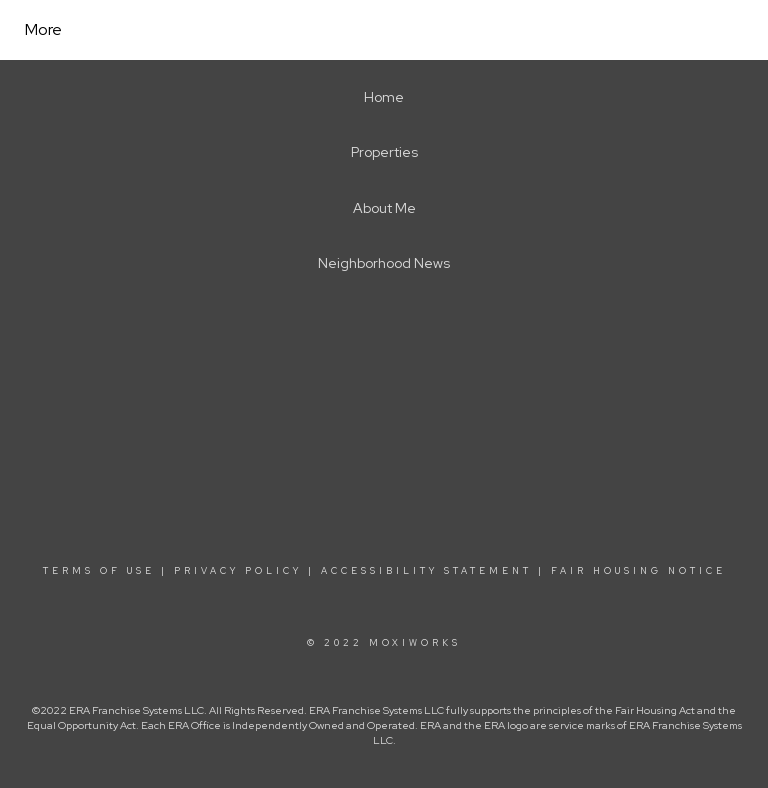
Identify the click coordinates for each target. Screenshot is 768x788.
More (43, 29)
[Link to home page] (304, 30)
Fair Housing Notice (638, 571)
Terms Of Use (99, 571)
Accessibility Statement (426, 571)
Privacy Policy (238, 571)
